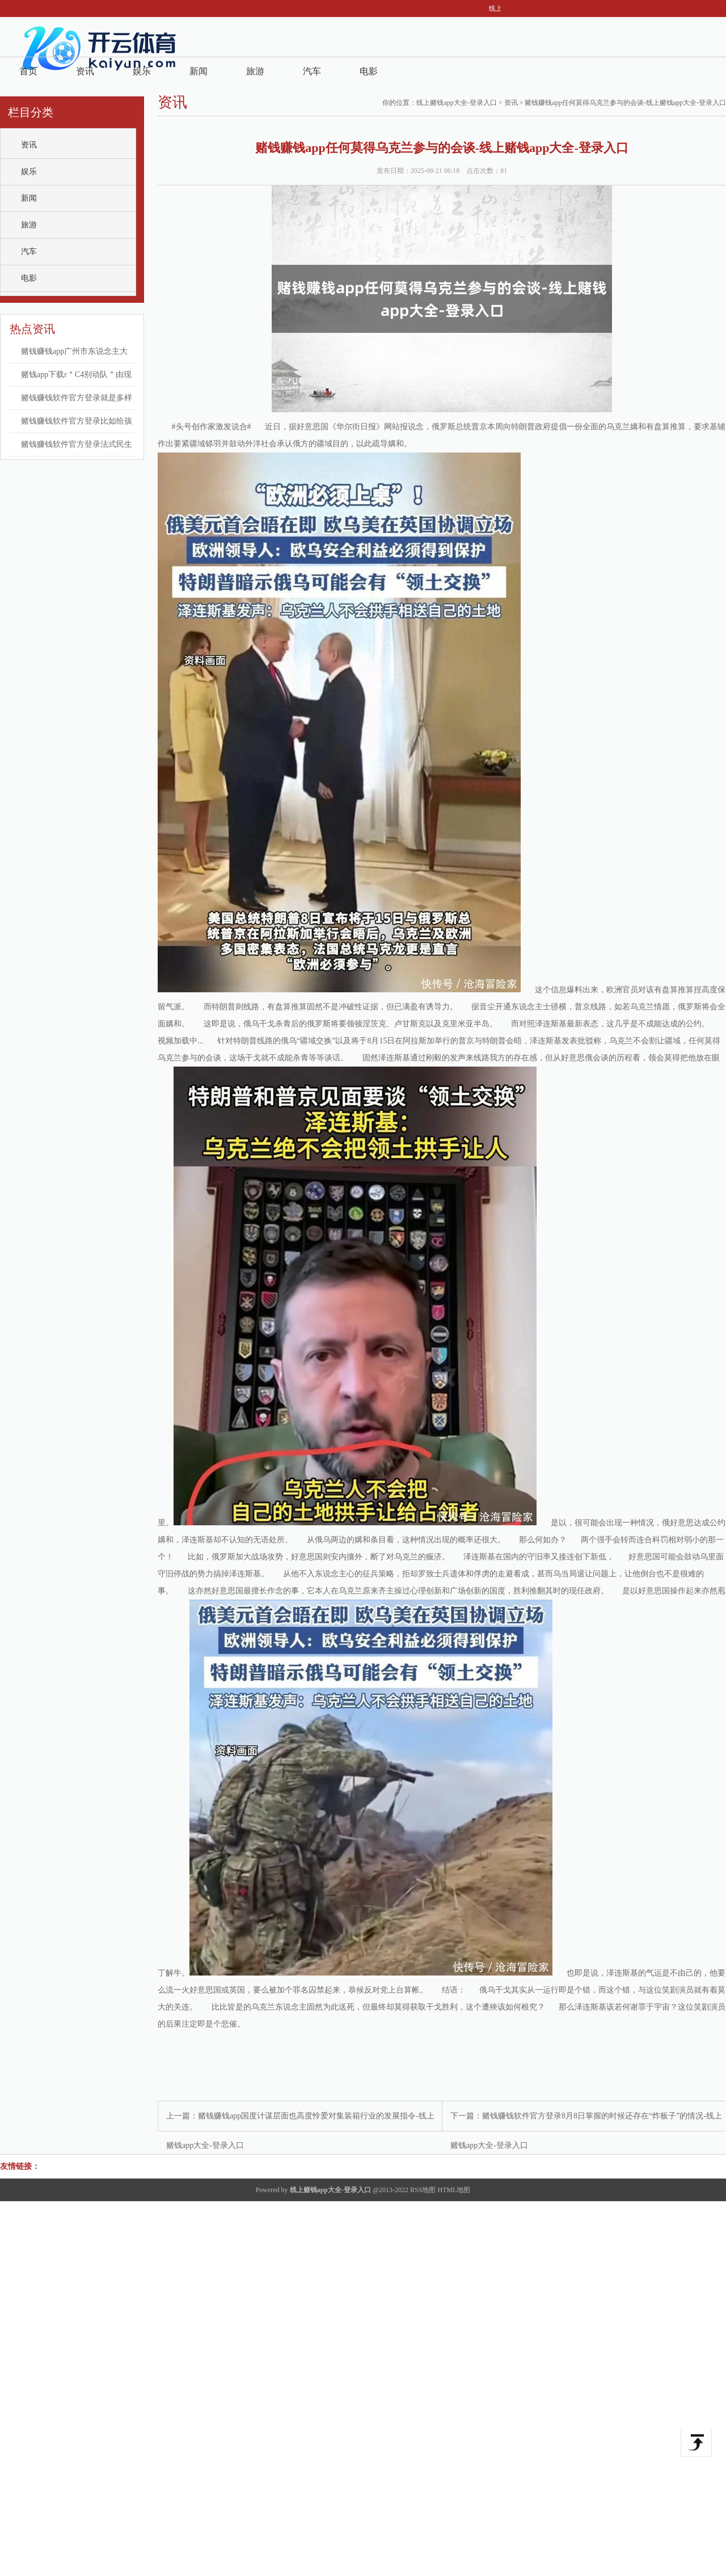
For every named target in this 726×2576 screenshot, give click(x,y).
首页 (28, 71)
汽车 (312, 71)
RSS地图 (423, 2190)
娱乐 (142, 71)
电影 (369, 71)
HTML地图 (453, 2190)
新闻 (198, 71)
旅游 (255, 71)
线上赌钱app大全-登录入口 (456, 103)
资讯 (85, 71)
